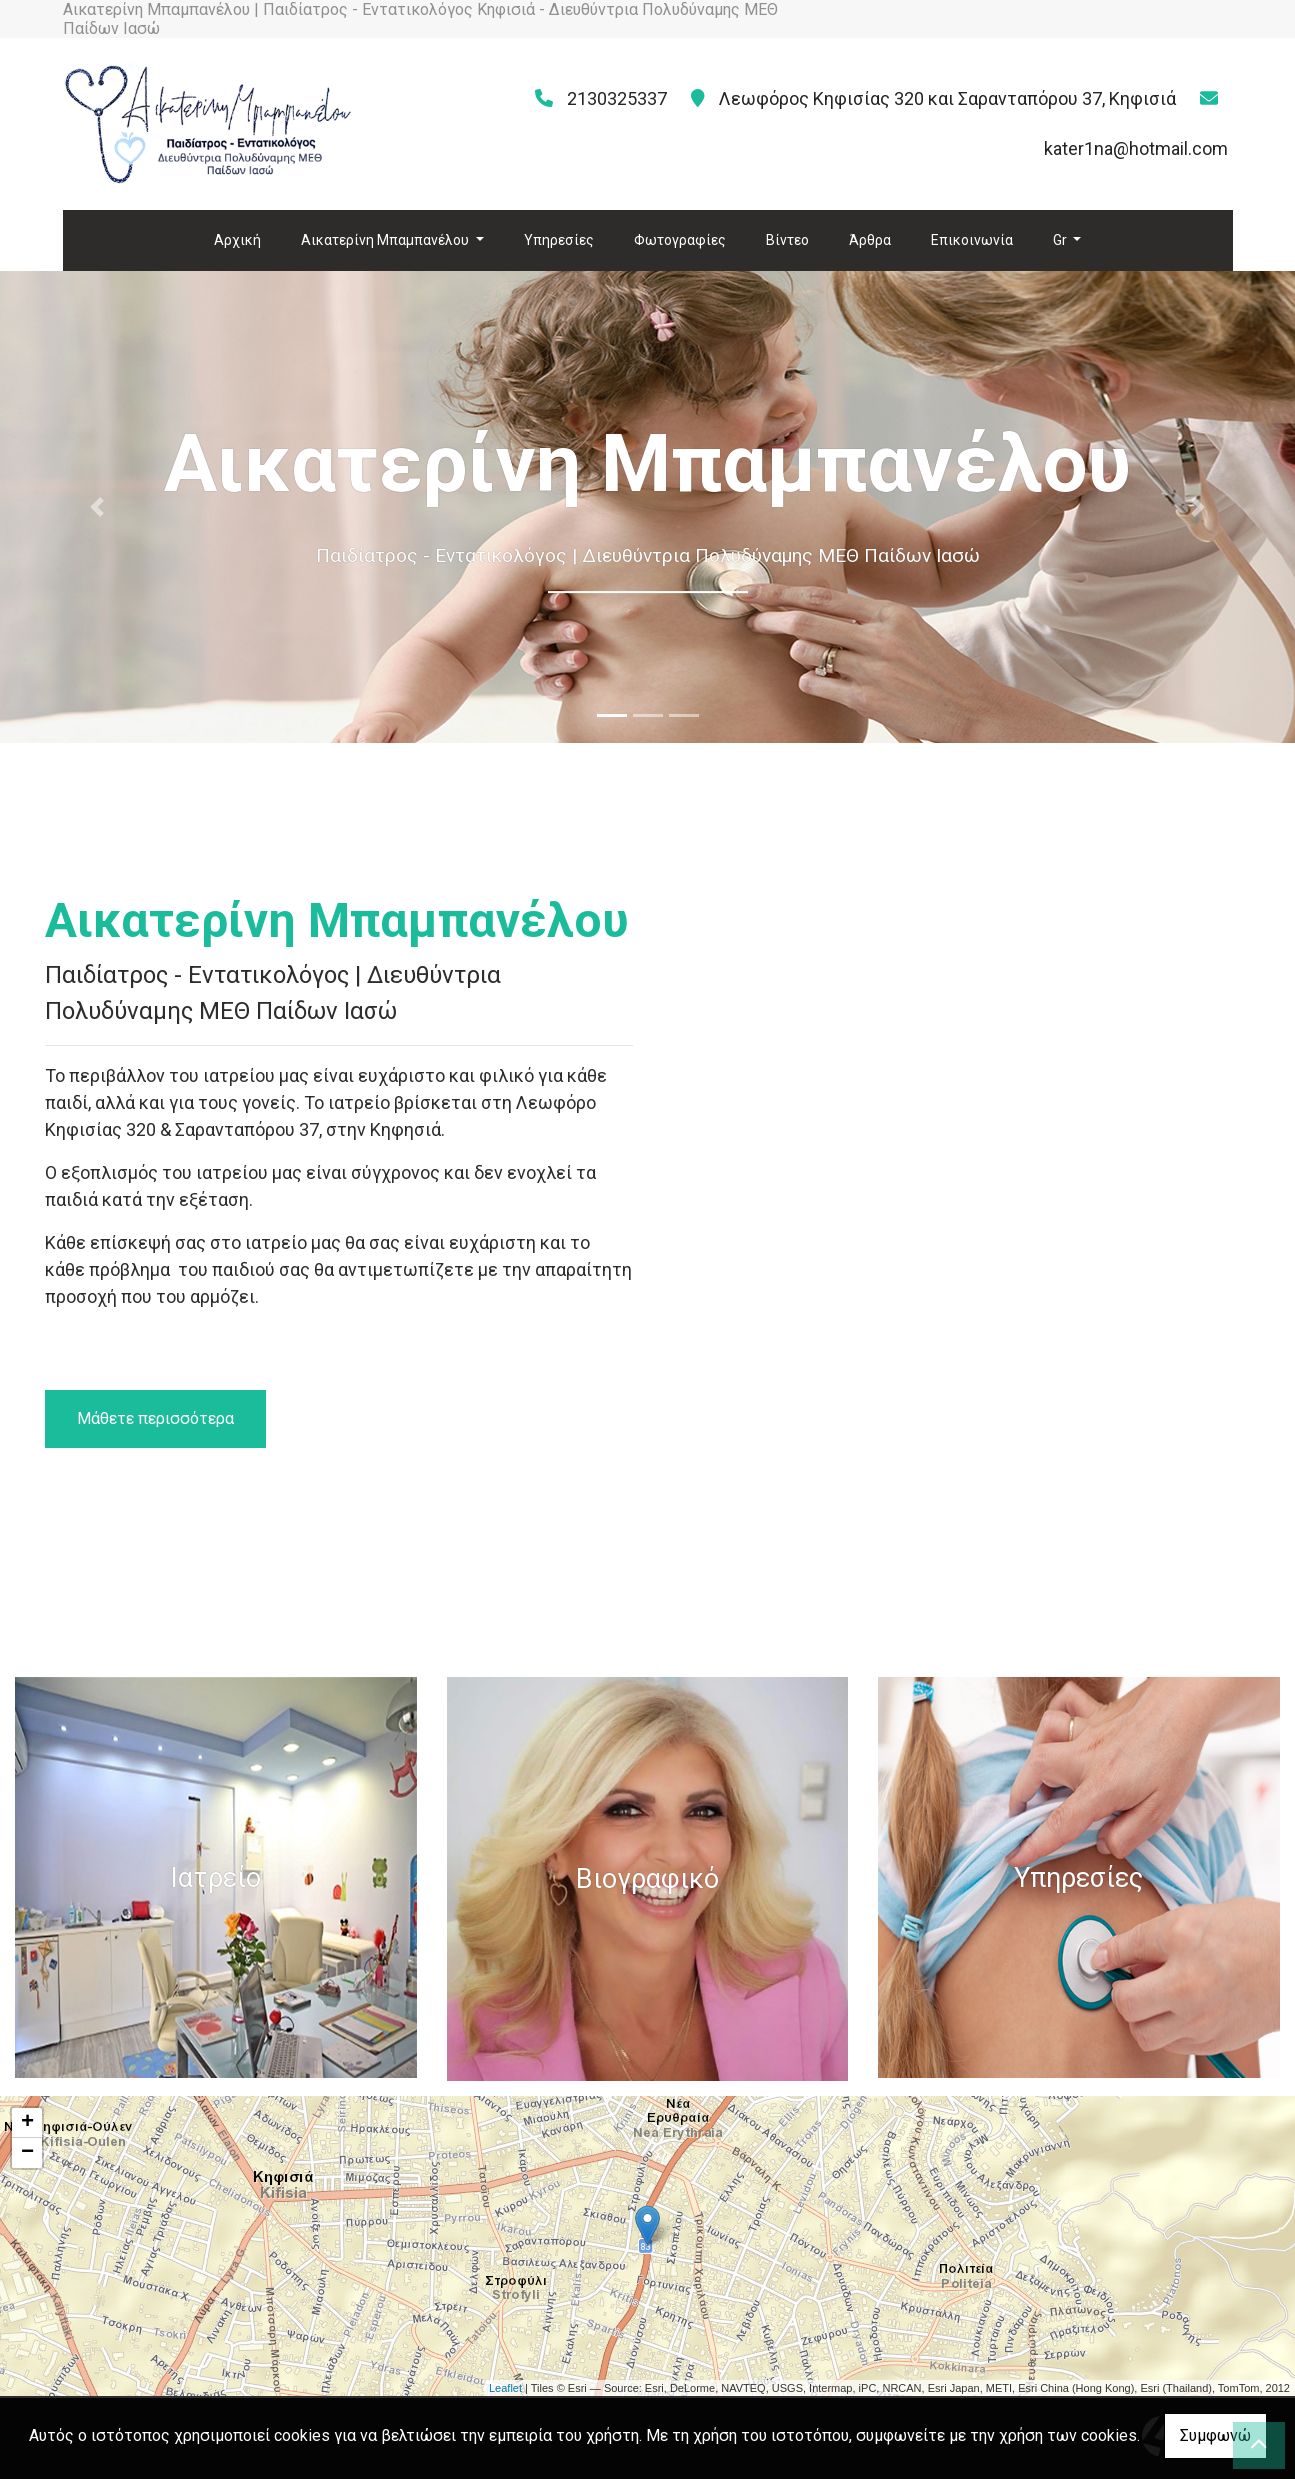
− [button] (27, 2153)
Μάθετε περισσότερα (155, 1418)
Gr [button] (1061, 240)
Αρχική (237, 240)
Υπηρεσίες (559, 240)
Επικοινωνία (972, 240)
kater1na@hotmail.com (1136, 148)
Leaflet (505, 2388)
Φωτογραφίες (680, 240)
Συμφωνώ (1215, 2435)
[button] (97, 507)
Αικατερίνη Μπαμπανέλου (386, 240)
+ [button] (27, 2123)
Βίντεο (787, 240)
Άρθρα (870, 240)
